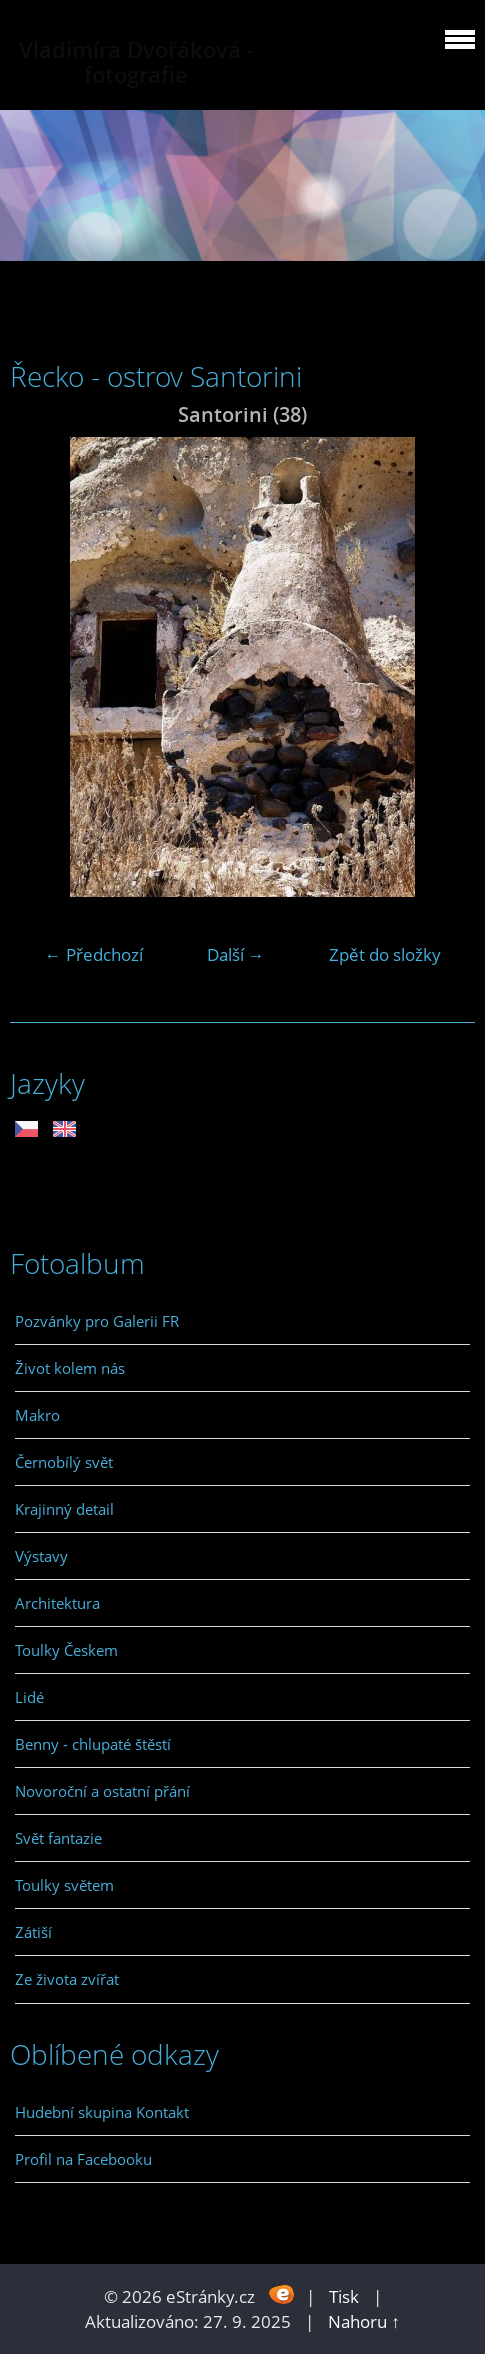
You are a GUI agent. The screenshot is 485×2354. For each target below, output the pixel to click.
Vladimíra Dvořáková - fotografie (136, 62)
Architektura (57, 1603)
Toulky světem (64, 1885)
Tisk (344, 2296)
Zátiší (33, 1932)
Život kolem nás (70, 1368)
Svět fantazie (58, 1838)
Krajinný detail (64, 1509)
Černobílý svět (64, 1462)
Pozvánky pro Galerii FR (97, 1321)
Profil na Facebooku (83, 2159)
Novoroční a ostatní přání (102, 1791)
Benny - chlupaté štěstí (93, 1744)
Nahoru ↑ (364, 2321)
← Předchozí (94, 954)
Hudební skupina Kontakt (102, 2112)
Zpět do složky (385, 954)
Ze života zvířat (67, 1979)
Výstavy (41, 1556)
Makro (37, 1415)
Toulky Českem (66, 1650)
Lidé (29, 1697)
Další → (236, 954)
